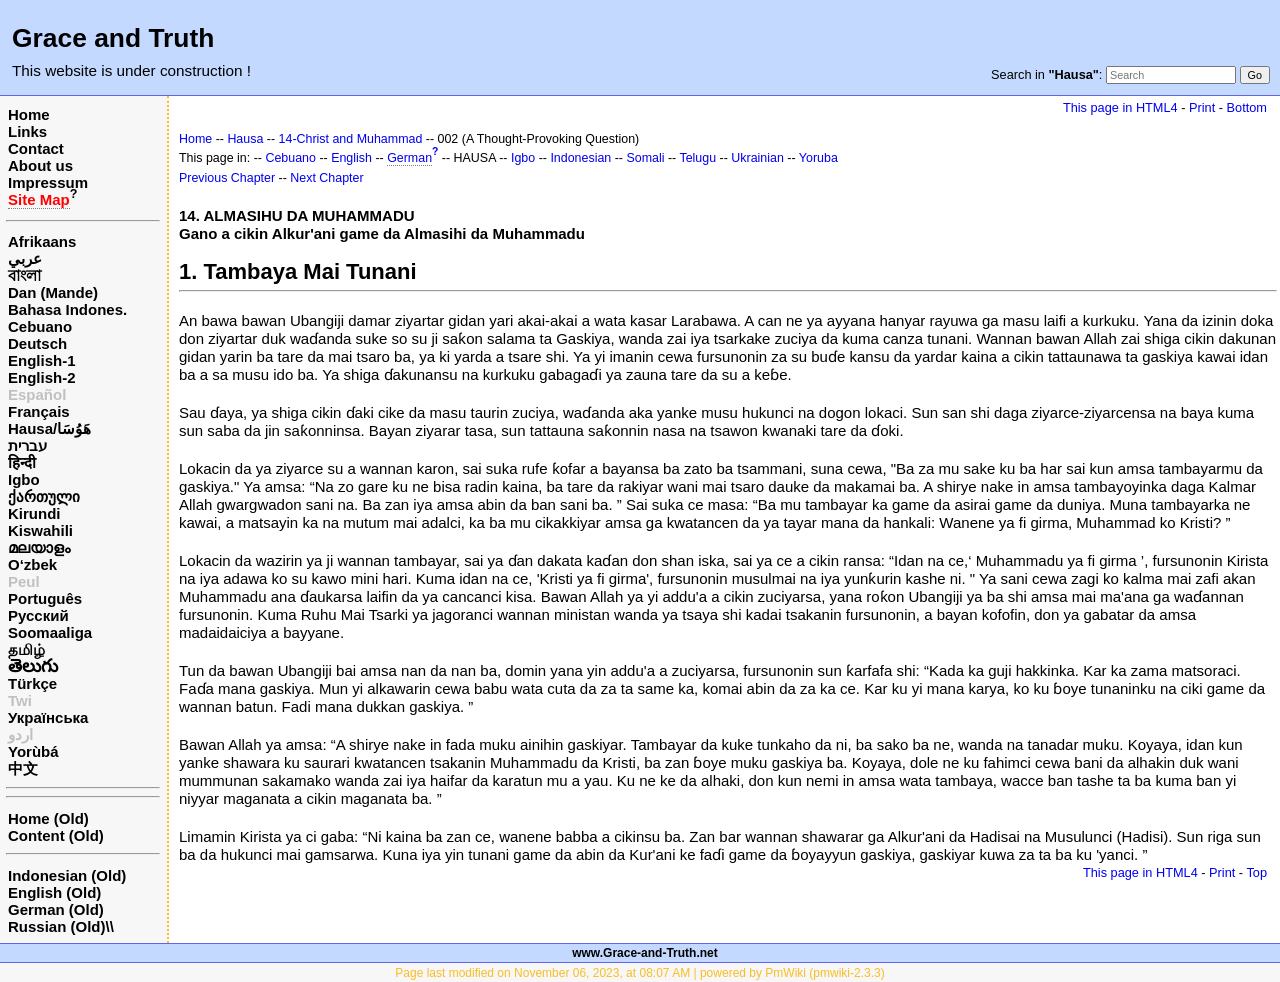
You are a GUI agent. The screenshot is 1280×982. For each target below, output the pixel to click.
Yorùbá (33, 751)
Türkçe (32, 683)
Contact (36, 148)
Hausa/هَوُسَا (49, 428)
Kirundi (34, 513)
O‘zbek (32, 564)
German (409, 158)
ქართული (44, 496)
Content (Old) (56, 835)
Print (1202, 107)
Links (27, 131)
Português (45, 598)
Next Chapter (326, 178)
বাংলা (24, 275)
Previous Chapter (227, 178)
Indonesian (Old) (67, 875)
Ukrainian (757, 158)
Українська (48, 717)
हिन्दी (22, 462)
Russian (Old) (57, 926)
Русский (38, 615)
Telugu (697, 158)
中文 (23, 768)
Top (1256, 872)
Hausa (245, 139)
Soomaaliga (50, 632)
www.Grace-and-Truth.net (645, 953)
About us (40, 165)
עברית (27, 445)
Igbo (24, 479)
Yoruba (818, 158)
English (351, 158)
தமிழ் (26, 649)
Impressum (48, 182)
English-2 (42, 377)
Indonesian (580, 158)
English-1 (42, 360)
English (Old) (54, 892)
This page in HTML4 (1120, 107)
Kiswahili (40, 530)
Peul (24, 581)
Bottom (1247, 107)
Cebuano (40, 326)
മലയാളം (39, 547)
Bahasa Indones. (67, 309)
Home (29, 114)
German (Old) (56, 909)
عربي (25, 258)
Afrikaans (42, 241)
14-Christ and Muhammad (351, 139)
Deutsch (37, 343)
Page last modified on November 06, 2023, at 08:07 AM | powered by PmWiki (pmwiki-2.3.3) (639, 973)
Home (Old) (48, 818)
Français (39, 411)
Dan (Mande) (53, 292)
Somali (645, 158)
